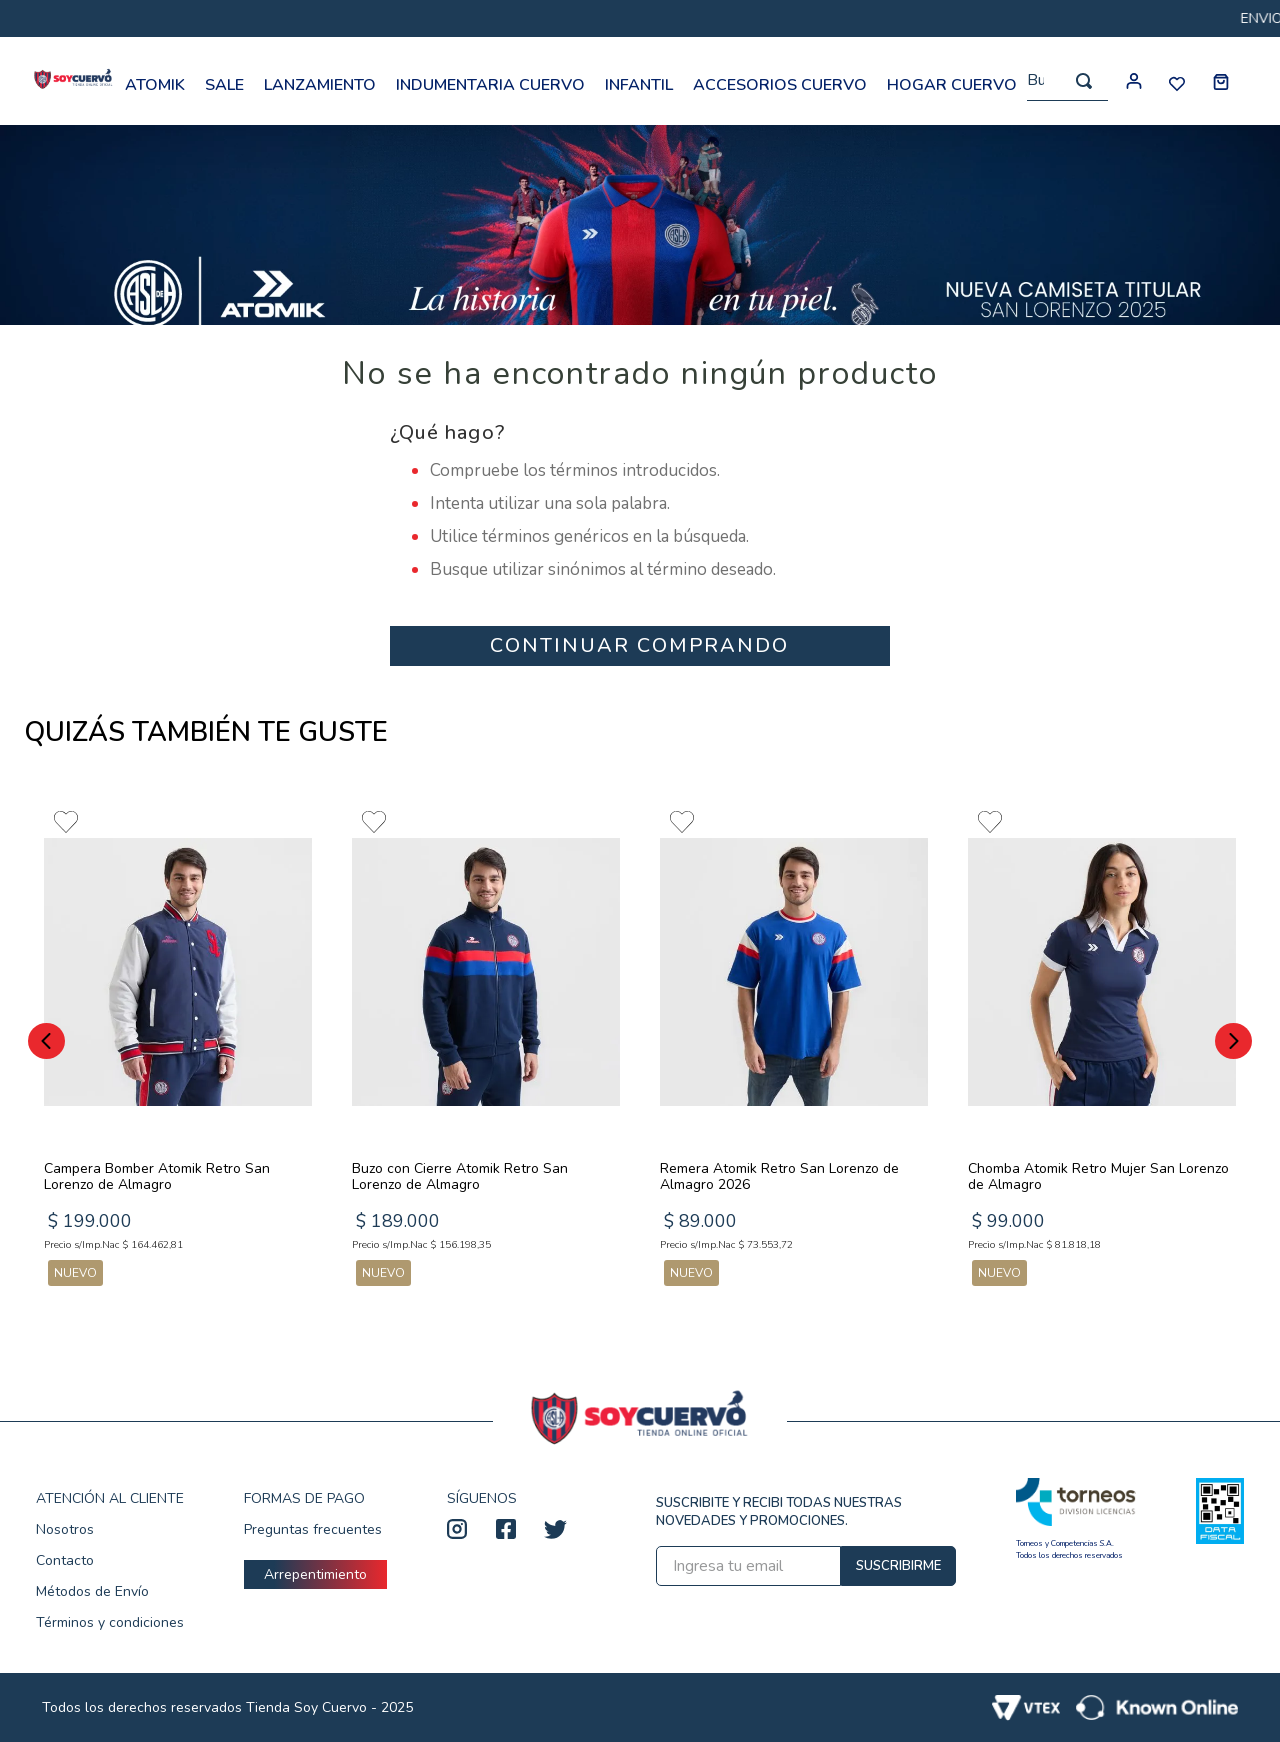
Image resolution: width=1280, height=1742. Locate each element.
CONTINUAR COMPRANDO (639, 645)
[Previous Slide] (46, 1041)
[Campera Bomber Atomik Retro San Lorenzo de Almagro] (178, 1046)
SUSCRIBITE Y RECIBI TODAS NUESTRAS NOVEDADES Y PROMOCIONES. (779, 1512)
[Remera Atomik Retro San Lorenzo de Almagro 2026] (794, 1046)
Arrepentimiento (315, 1574)
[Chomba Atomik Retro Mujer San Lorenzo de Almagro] (1102, 1046)
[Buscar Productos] (1084, 81)
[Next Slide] (1233, 1041)
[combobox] (1067, 81)
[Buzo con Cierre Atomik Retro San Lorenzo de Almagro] (486, 1046)
